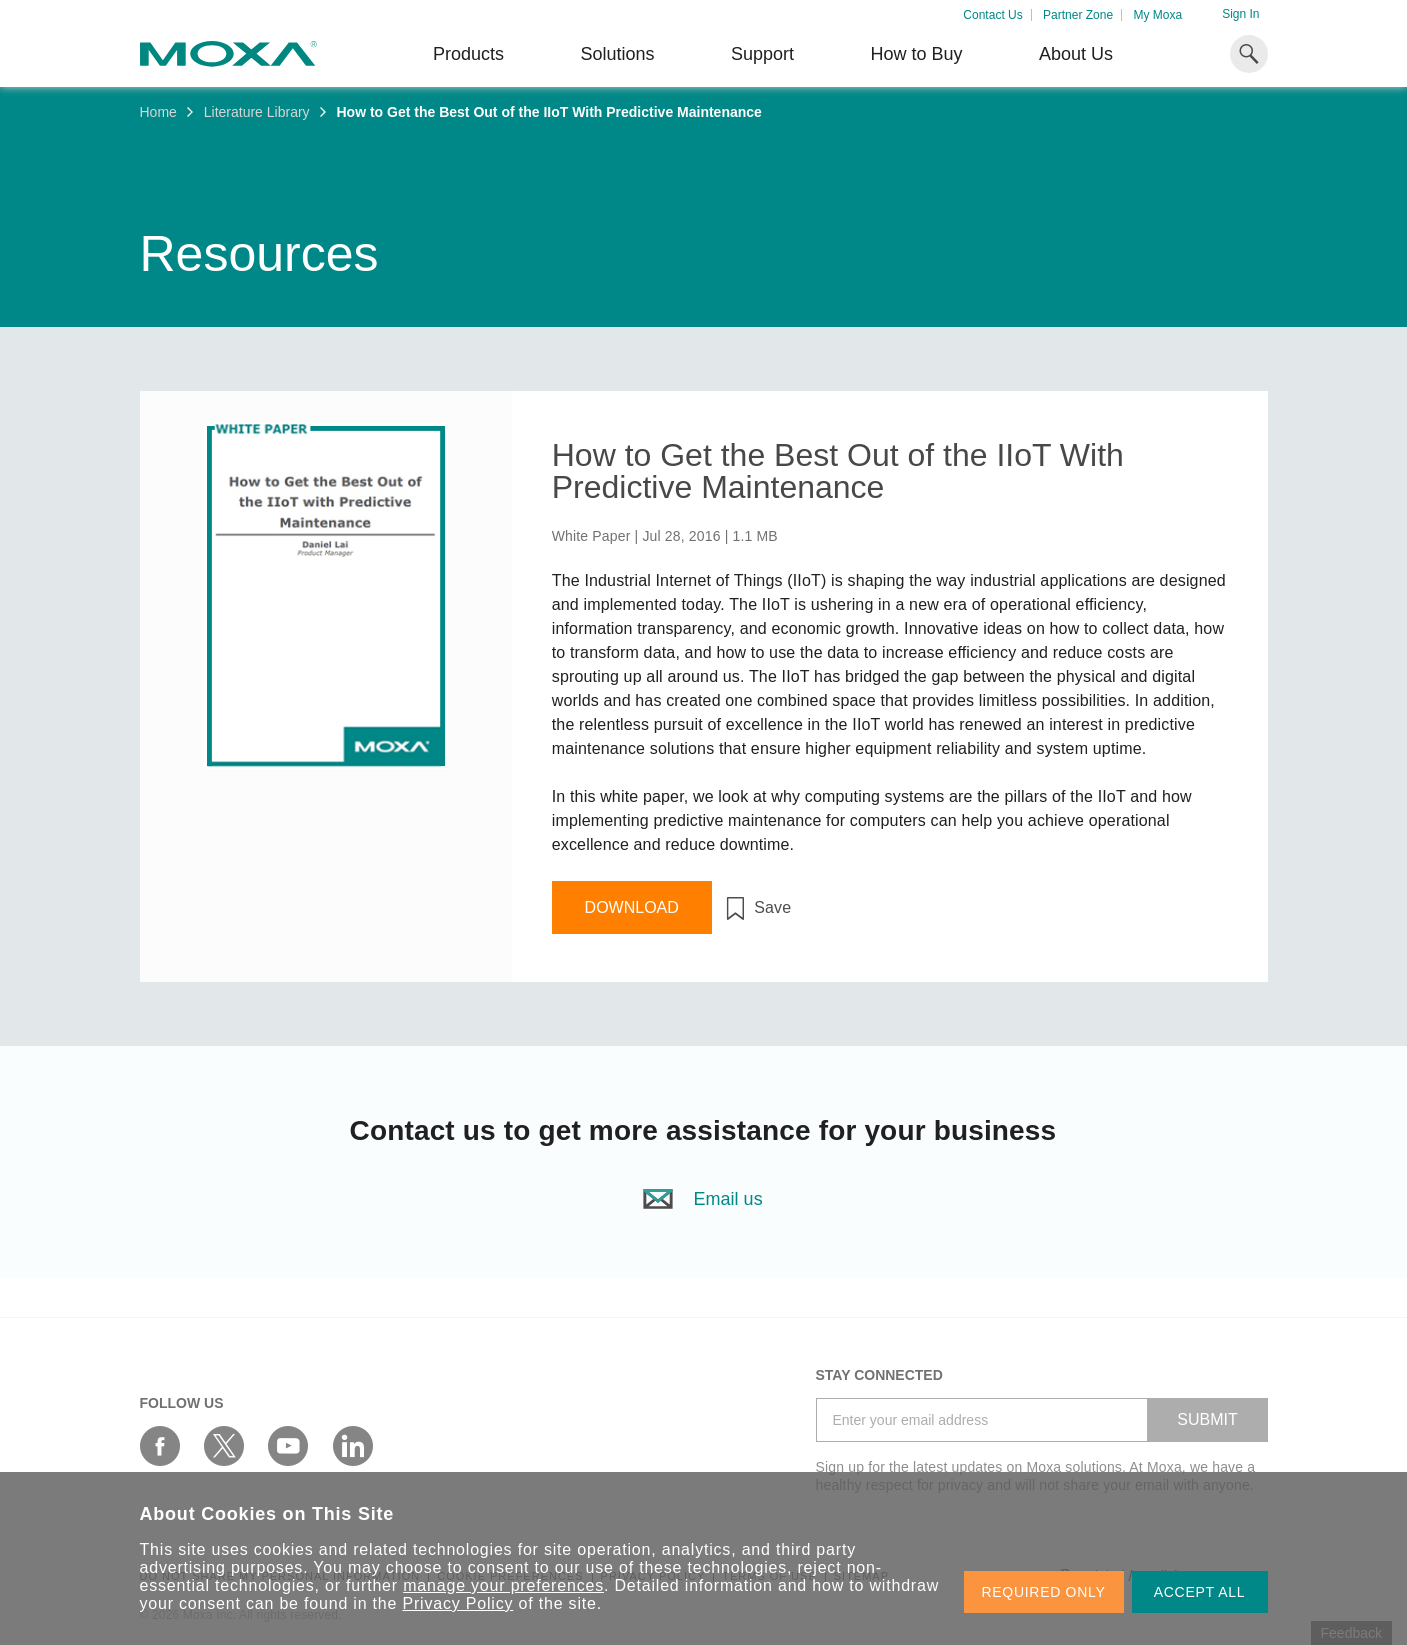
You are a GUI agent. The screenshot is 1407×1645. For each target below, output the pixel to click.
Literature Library (257, 112)
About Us (1076, 54)
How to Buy (916, 54)
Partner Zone (1078, 15)
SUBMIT (1207, 1419)
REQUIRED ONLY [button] (1044, 1592)
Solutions (617, 54)
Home (158, 112)
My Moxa (1157, 15)
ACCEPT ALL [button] (1200, 1592)
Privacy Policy (458, 1603)
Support (762, 54)
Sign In (1240, 14)
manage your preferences (503, 1585)
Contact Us (992, 15)
